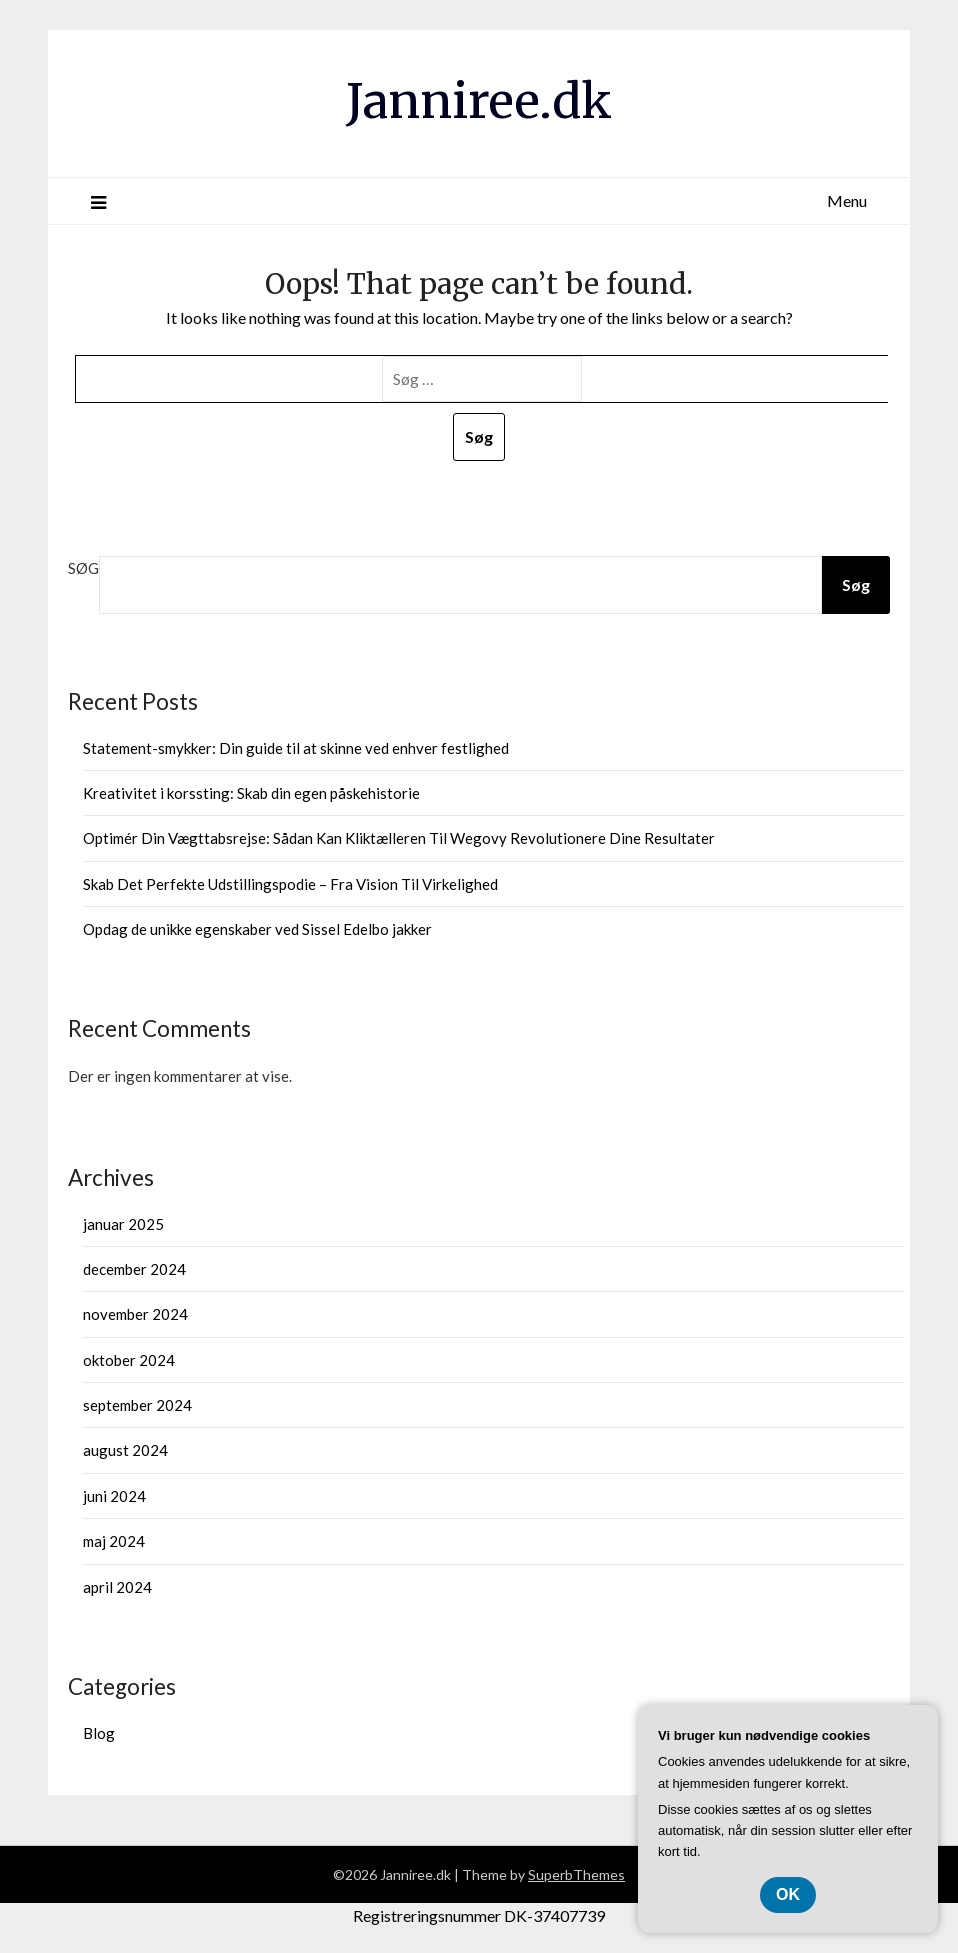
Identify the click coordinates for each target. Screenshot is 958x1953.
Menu (847, 200)
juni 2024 (114, 1496)
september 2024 (137, 1405)
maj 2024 (114, 1541)
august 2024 (125, 1450)
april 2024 (117, 1587)
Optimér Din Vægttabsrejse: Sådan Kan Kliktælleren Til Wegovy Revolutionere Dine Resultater (399, 838)
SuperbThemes (576, 1874)
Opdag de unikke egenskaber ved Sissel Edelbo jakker (257, 929)
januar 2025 (123, 1224)
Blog (99, 1733)
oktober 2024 (129, 1360)
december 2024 (134, 1269)
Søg (83, 568)
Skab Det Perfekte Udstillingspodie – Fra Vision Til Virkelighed (290, 884)
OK (788, 1894)
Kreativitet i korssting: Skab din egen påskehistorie (251, 793)
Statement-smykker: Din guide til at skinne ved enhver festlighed (296, 748)
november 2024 (135, 1314)
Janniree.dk (479, 101)
